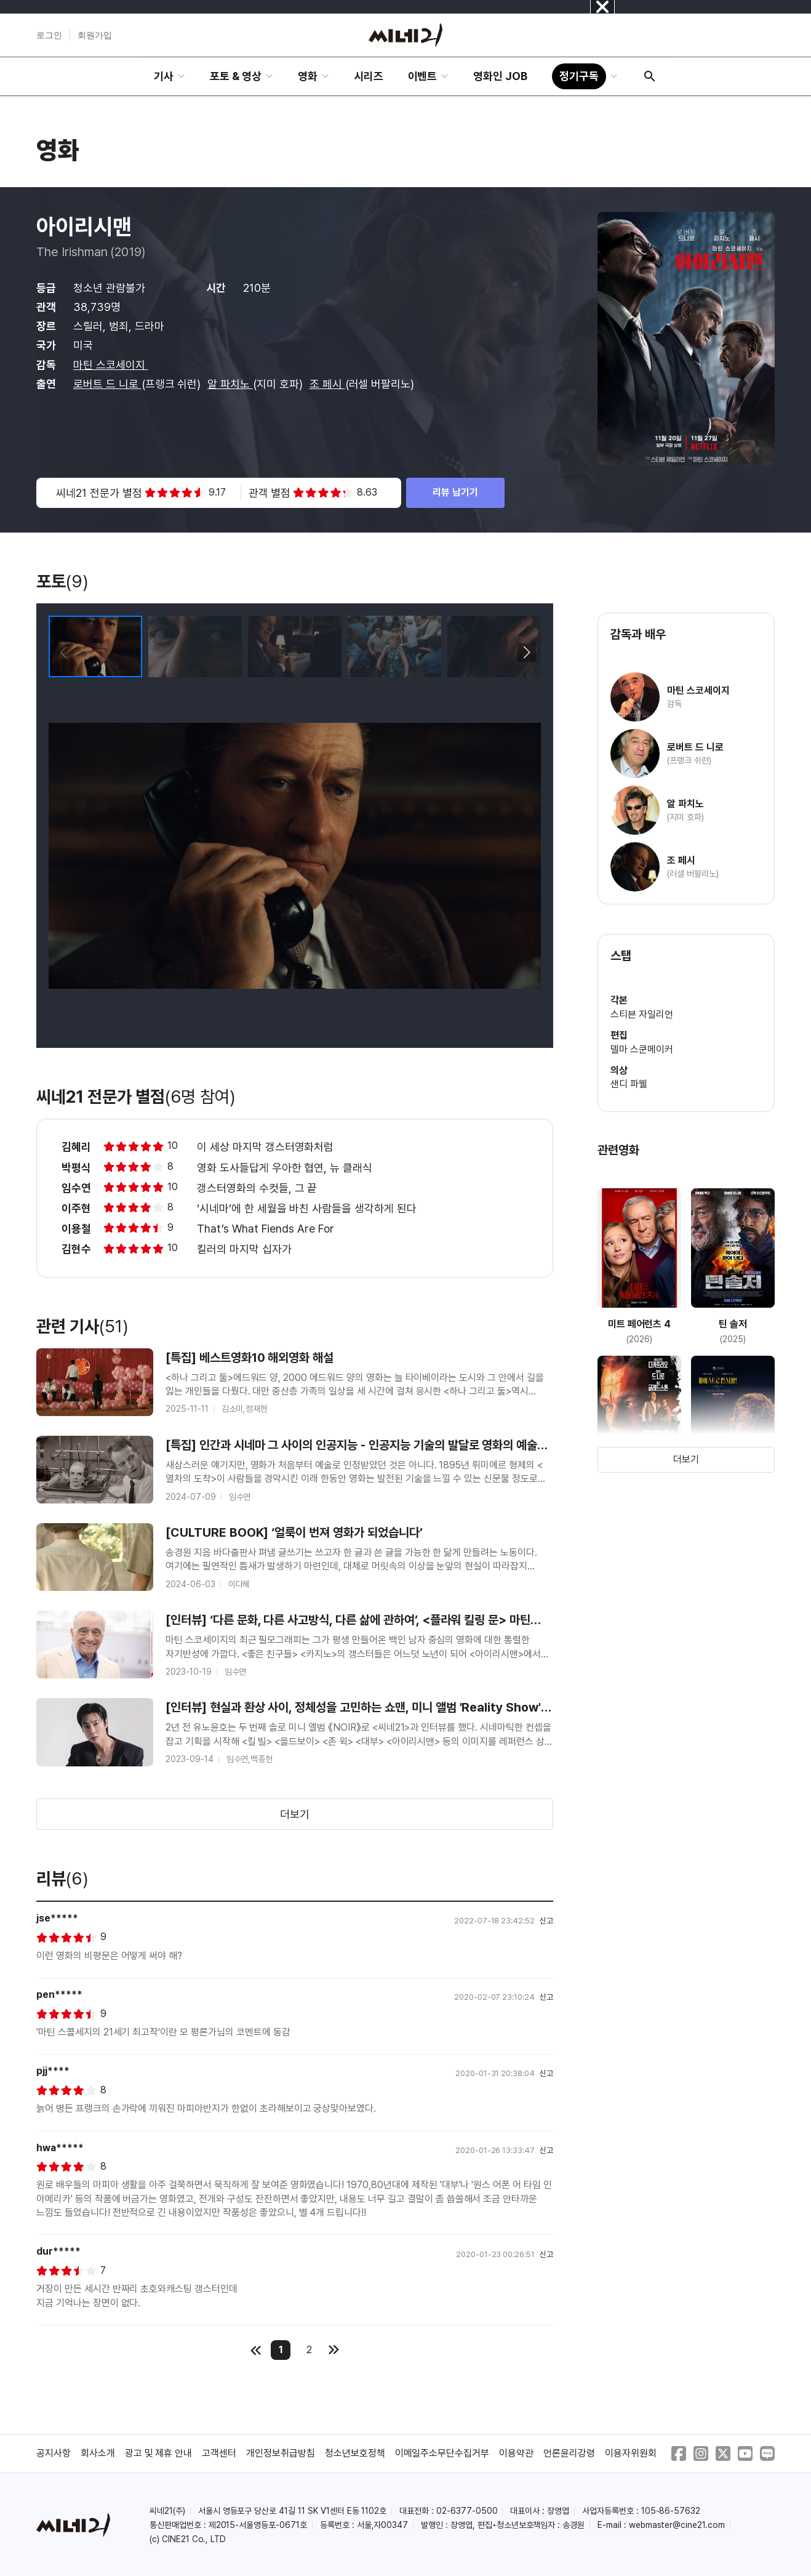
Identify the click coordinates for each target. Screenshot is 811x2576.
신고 (546, 1920)
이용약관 (516, 2453)
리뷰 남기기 (455, 492)
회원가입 (95, 35)
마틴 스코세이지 (110, 364)
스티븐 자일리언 (641, 1014)
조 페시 (327, 383)
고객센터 (219, 2453)
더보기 (295, 1814)
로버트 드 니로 (107, 383)
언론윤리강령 (569, 2453)
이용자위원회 (631, 2453)
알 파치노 (230, 383)
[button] (526, 652)
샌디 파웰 (628, 1084)
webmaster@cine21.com (677, 2525)
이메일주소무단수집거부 (442, 2453)
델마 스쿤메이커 (641, 1049)
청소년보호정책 (355, 2453)
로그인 (49, 35)
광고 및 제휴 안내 (159, 2453)
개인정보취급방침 (280, 2453)
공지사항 (53, 2453)
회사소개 (98, 2453)
